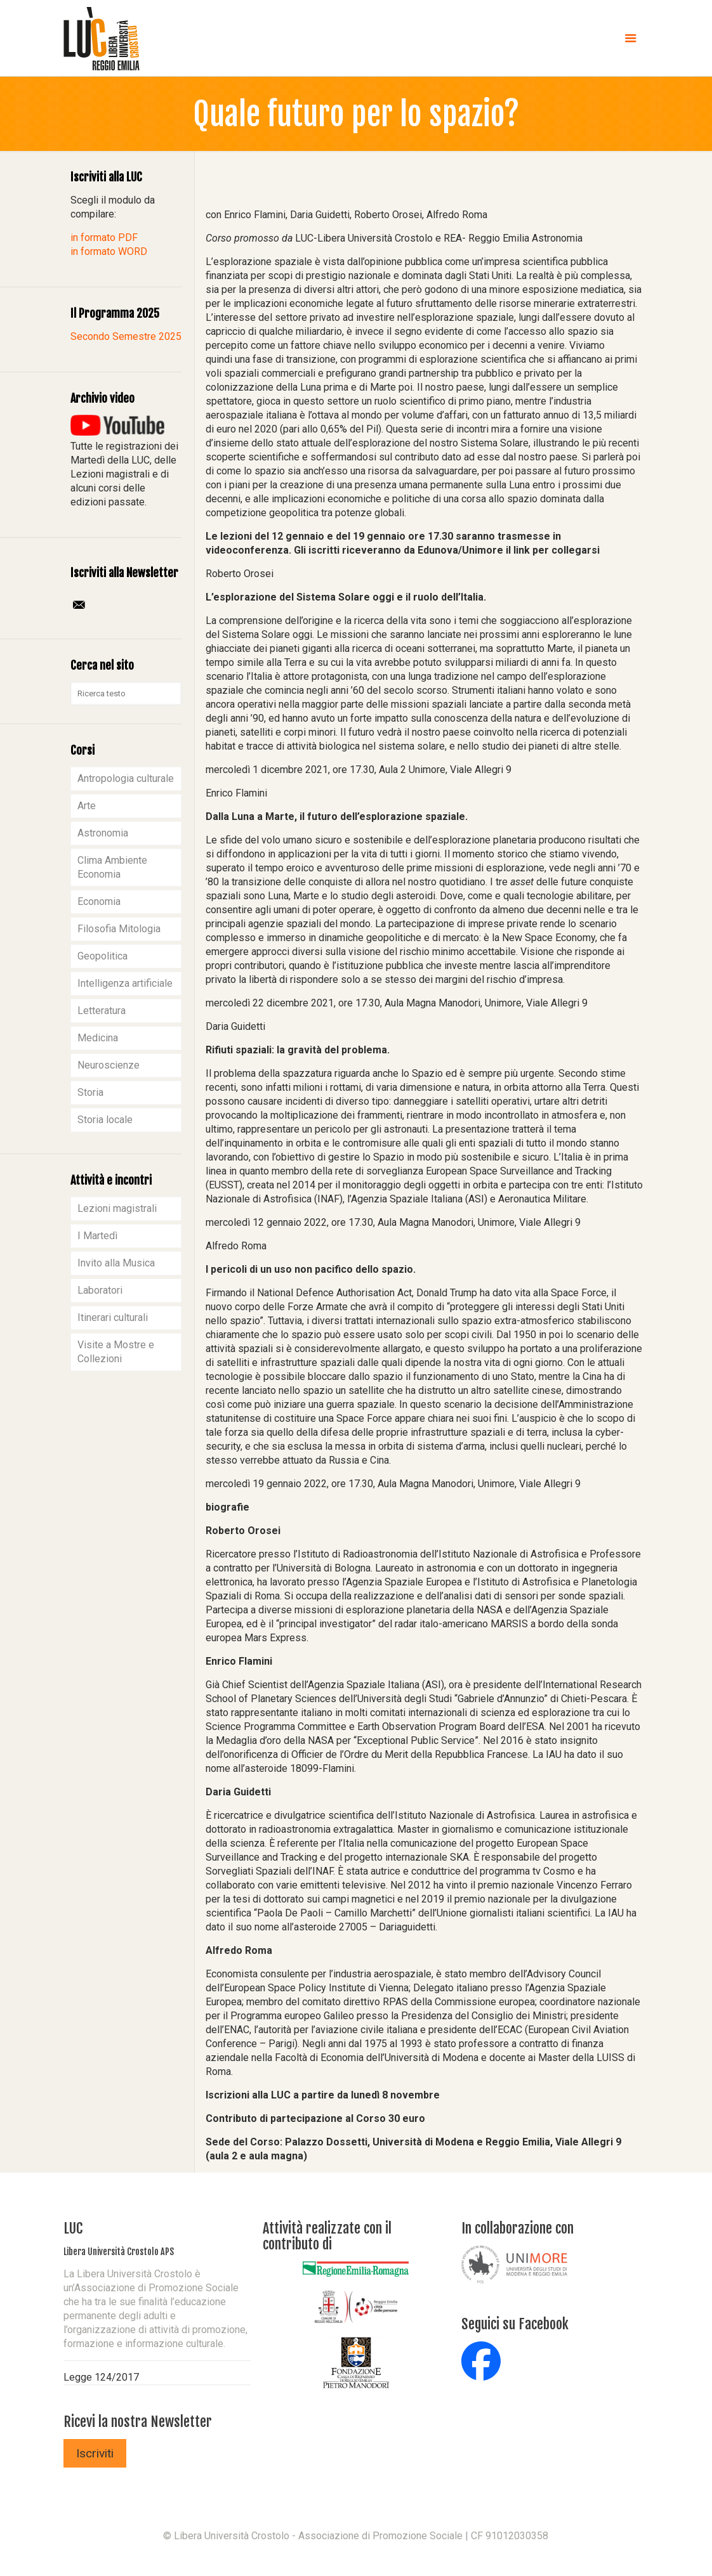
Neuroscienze (108, 1065)
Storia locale (105, 1120)
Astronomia (102, 833)
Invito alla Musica (116, 1263)
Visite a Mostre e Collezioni (115, 1352)
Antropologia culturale (125, 778)
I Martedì (97, 1236)
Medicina (97, 1038)
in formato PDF (104, 237)
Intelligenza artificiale (125, 983)
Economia (99, 901)
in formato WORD (108, 251)
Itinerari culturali (112, 1317)
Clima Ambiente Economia (112, 867)
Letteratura (101, 1011)
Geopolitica (102, 956)
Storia (90, 1092)
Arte (86, 806)
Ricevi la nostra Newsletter (137, 2421)
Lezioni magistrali (117, 1208)
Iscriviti (95, 2453)
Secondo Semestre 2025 (125, 336)
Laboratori (99, 1290)
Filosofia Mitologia (119, 929)
